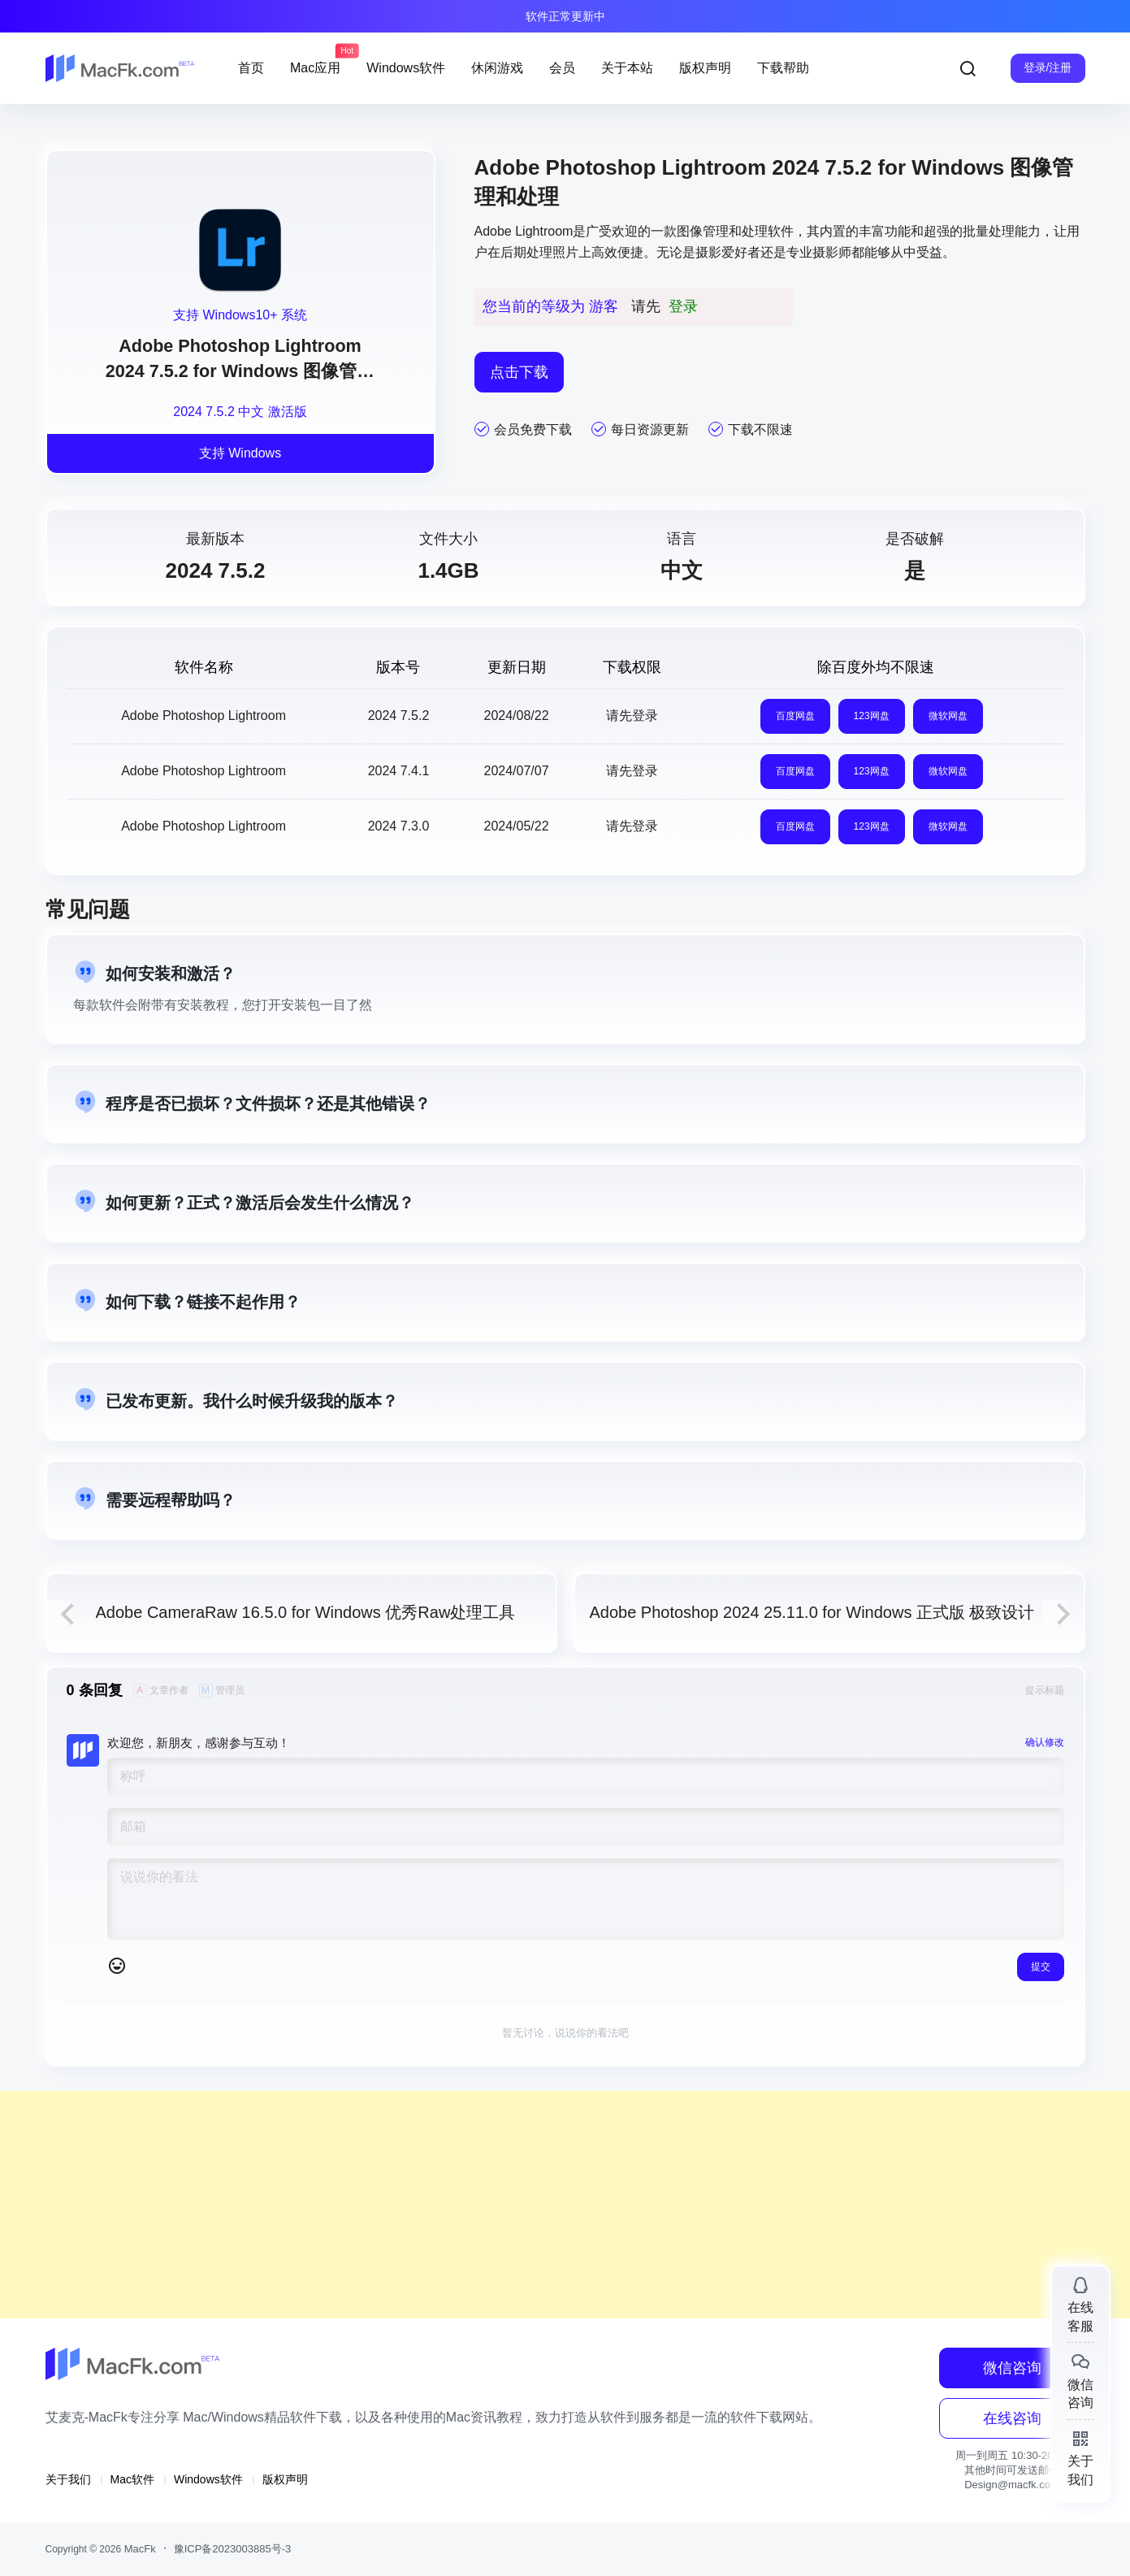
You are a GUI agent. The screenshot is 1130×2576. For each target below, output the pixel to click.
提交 (1040, 1966)
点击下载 (519, 372)
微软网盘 (948, 716)
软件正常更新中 (565, 16)
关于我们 (68, 2479)
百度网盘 (795, 716)
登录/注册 (1048, 67)
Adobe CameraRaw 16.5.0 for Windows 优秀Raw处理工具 (306, 1612)
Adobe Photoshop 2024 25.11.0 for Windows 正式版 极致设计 (811, 1612)
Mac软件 (132, 2479)
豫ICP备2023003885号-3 (233, 2549)
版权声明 (285, 2479)
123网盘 (872, 716)
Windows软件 (208, 2479)
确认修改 (1044, 1742)
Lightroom (544, 231)
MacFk (138, 2549)
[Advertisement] (487, 2204)
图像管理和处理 (722, 231)
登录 (683, 306)
